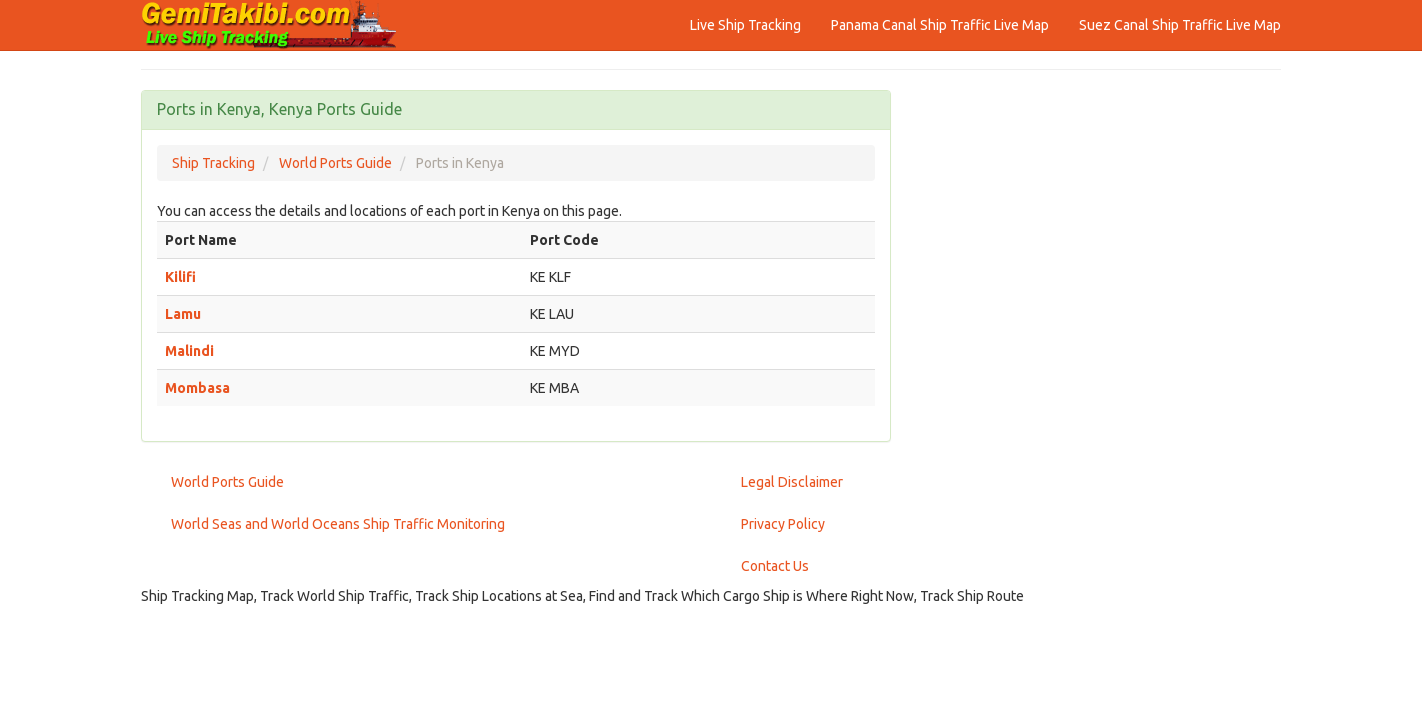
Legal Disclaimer (792, 482)
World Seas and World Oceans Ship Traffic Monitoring (338, 524)
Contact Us (775, 566)
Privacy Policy (783, 524)
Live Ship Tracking (745, 25)
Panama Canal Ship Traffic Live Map (940, 25)
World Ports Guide (227, 482)
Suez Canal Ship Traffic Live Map (1180, 25)
